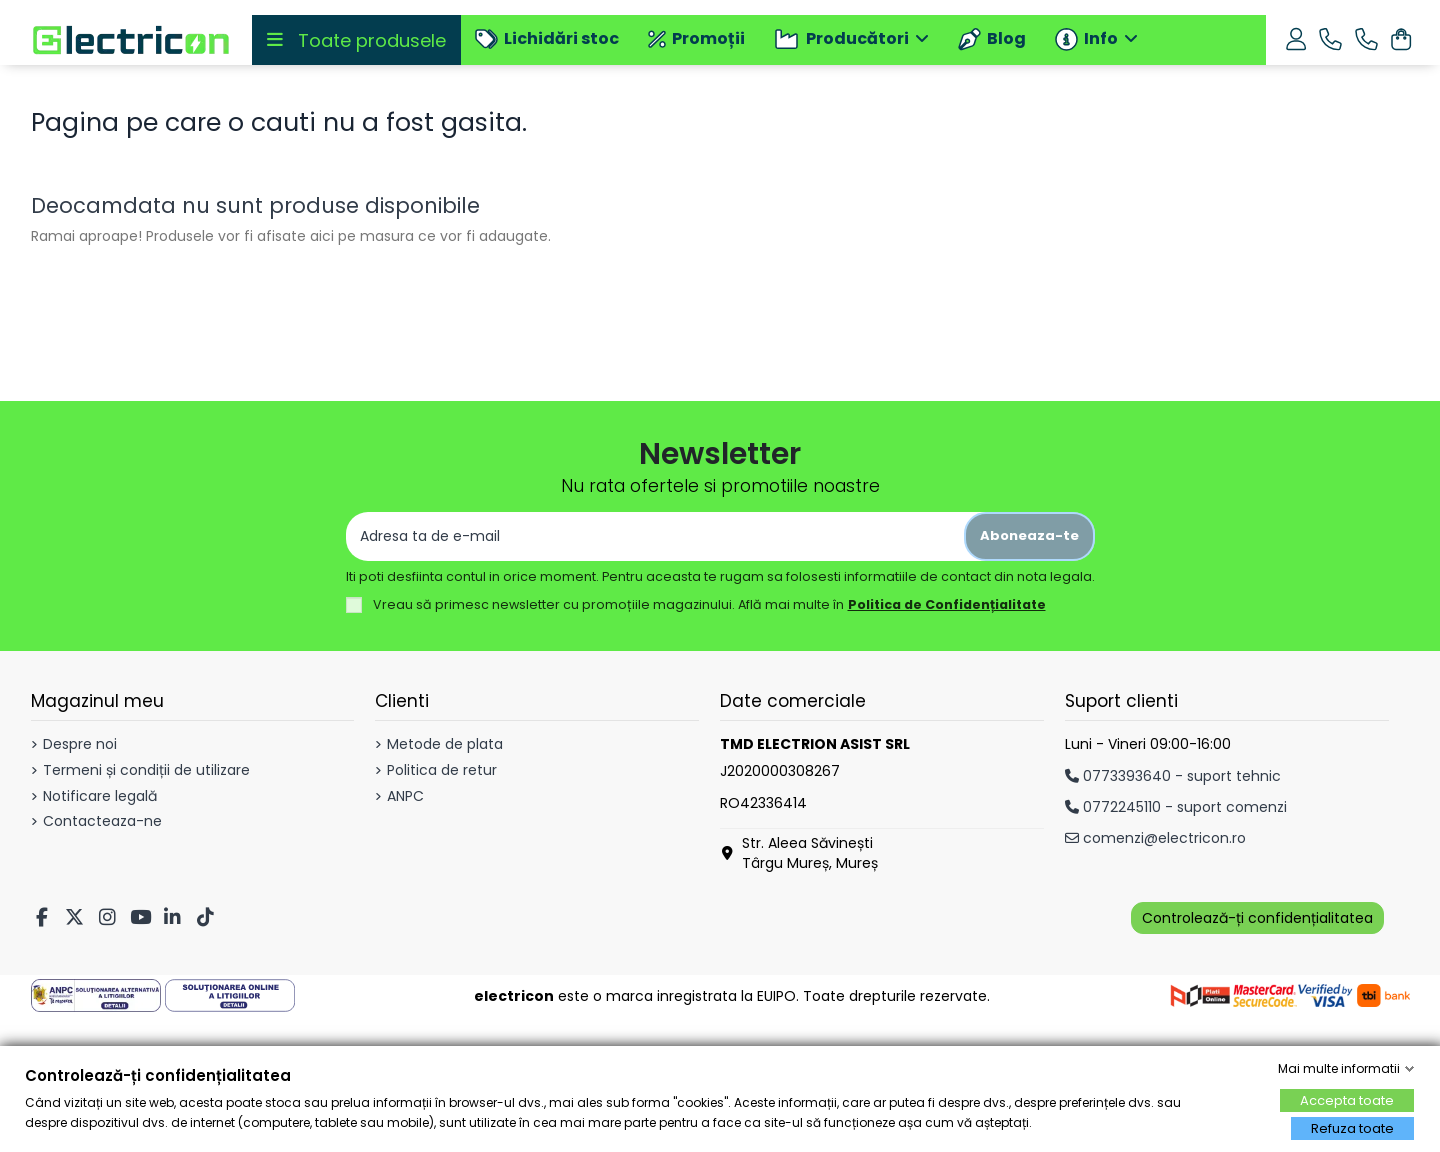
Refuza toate (1352, 1128)
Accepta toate (1347, 1100)
